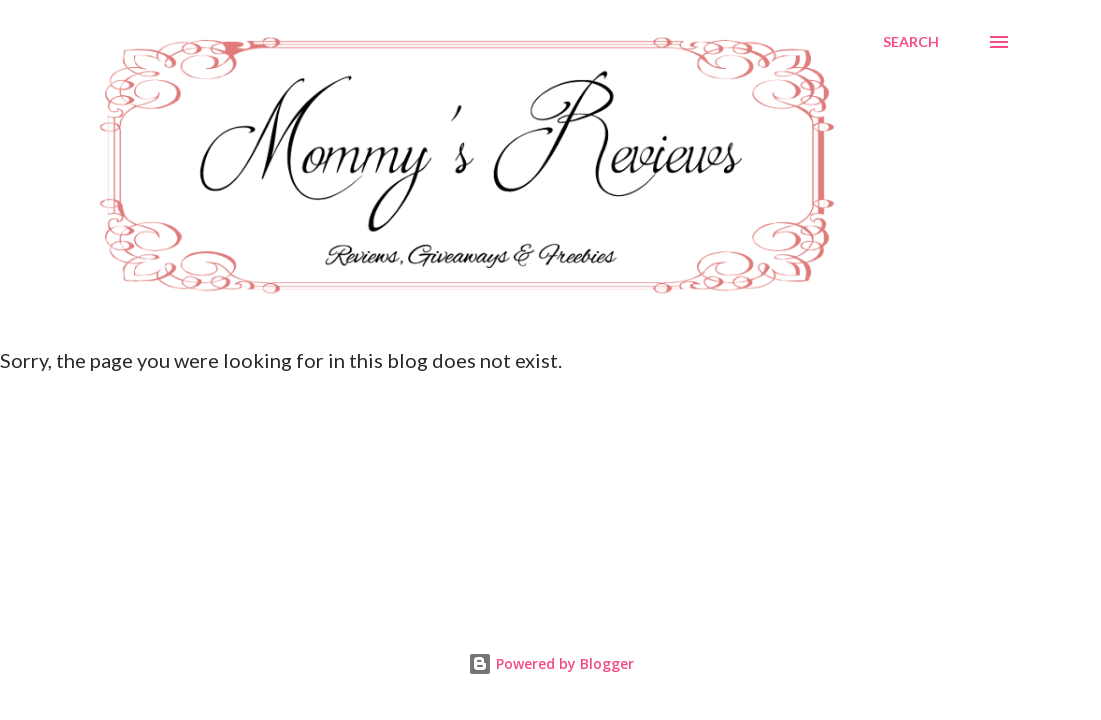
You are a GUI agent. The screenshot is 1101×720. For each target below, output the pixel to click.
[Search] (911, 42)
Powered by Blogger (551, 663)
